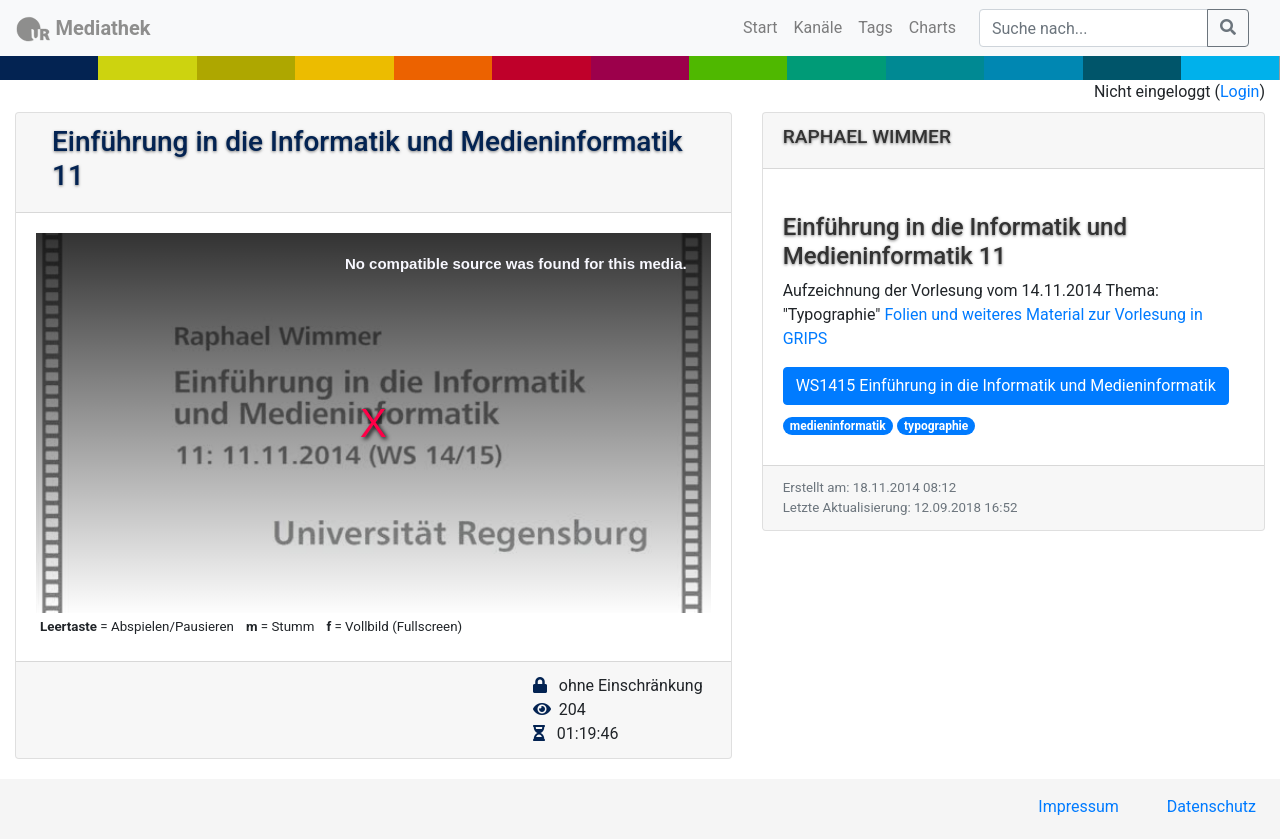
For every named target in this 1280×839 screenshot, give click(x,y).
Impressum (1078, 806)
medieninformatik (838, 426)
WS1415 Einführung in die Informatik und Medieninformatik (1006, 385)
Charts (932, 27)
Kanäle (818, 27)
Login (1239, 91)
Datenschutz (1211, 806)
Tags (875, 27)
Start (764, 26)
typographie (936, 426)
